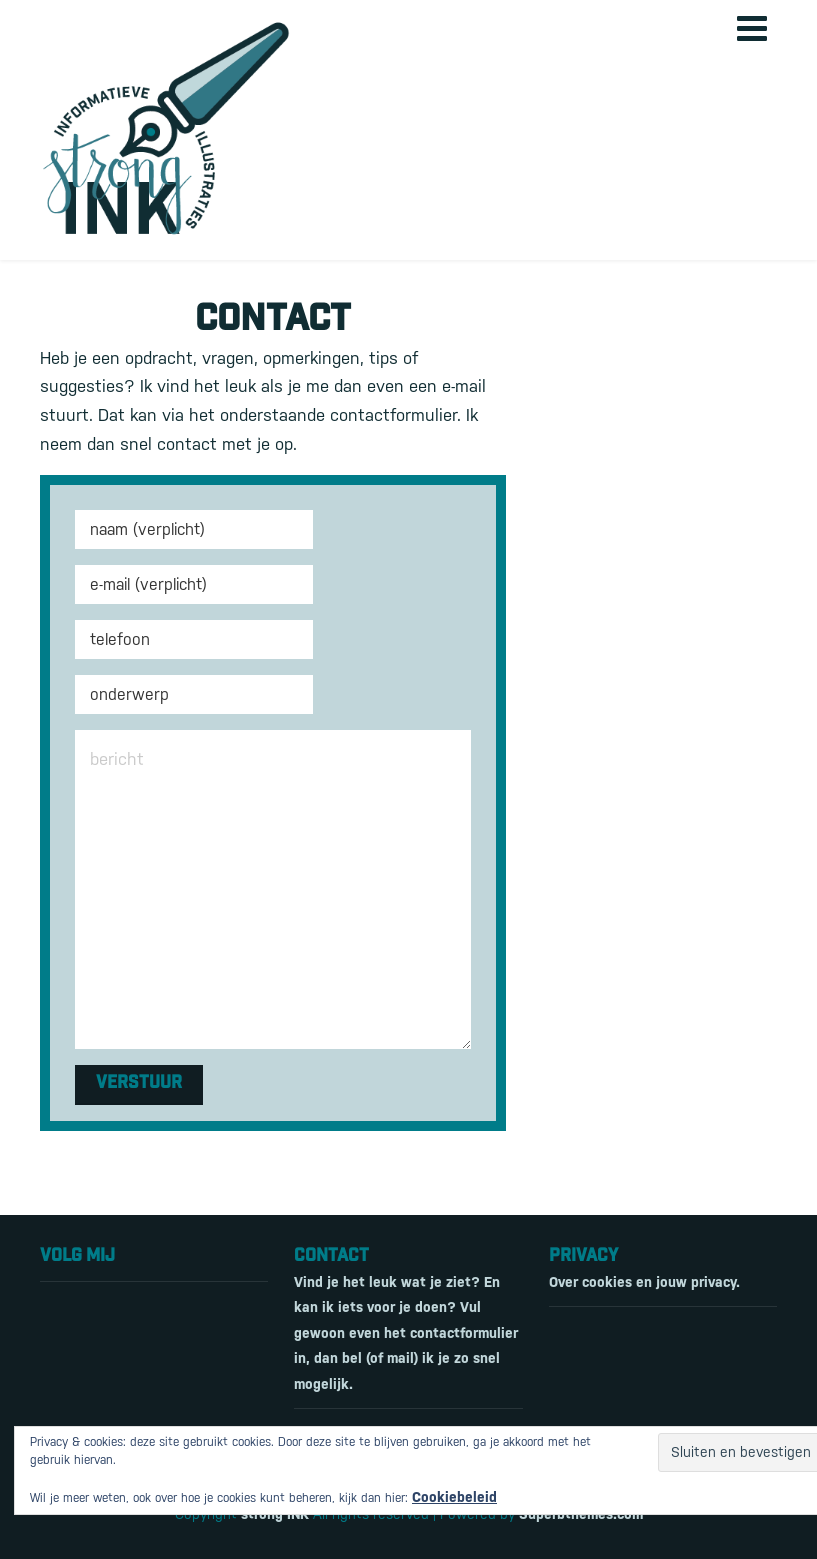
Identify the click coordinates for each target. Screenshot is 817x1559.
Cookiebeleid (454, 1497)
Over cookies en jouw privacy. (644, 1282)
